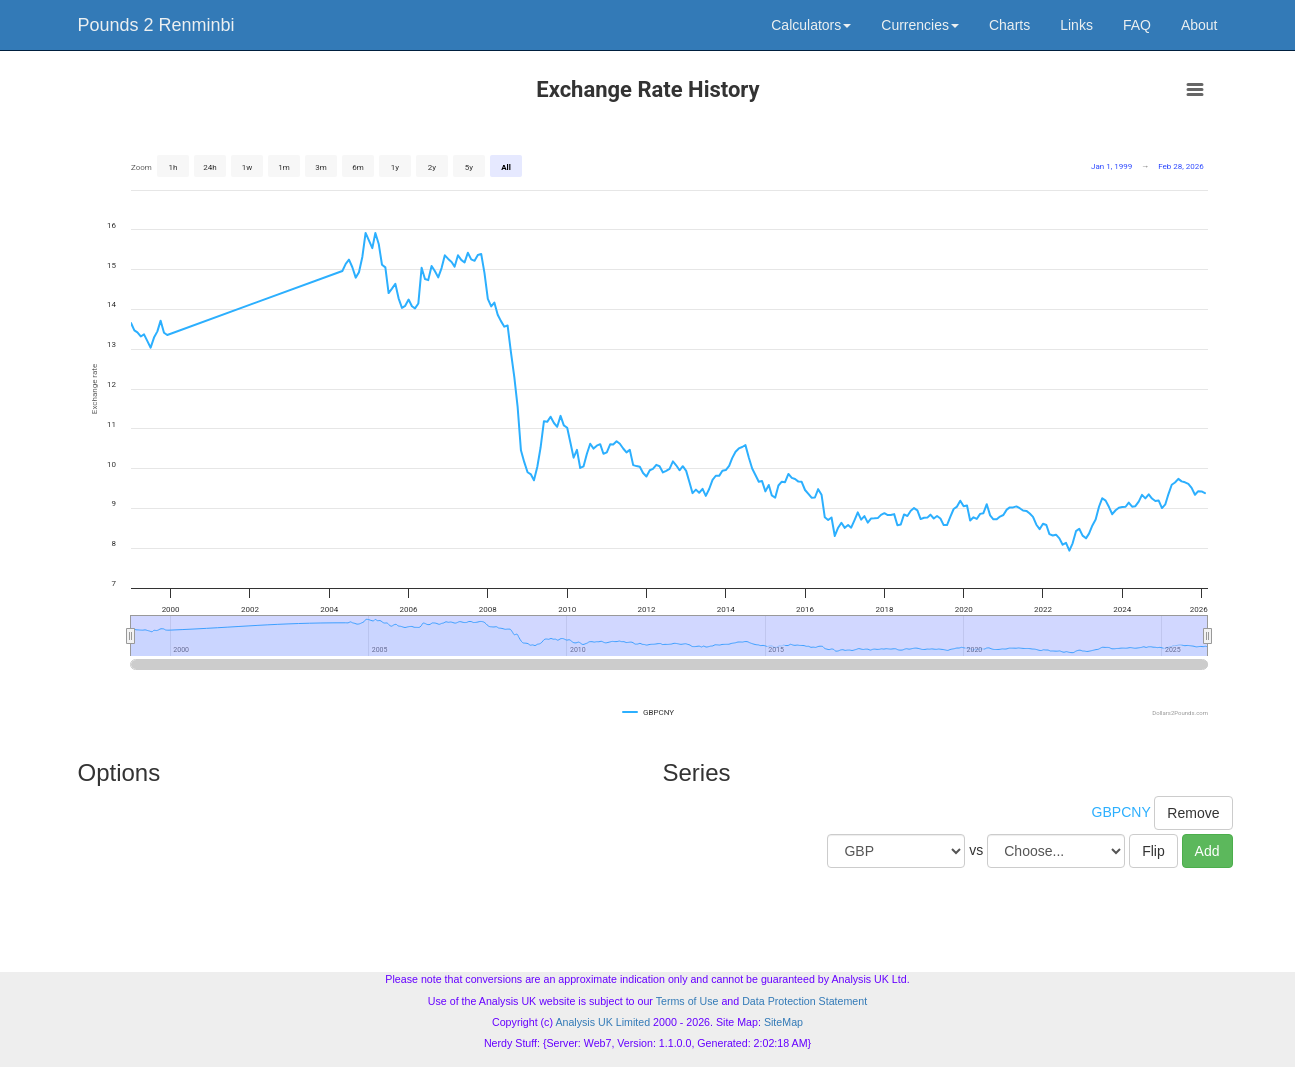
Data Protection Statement (804, 1001)
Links (1076, 25)
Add (1207, 851)
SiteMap (783, 1022)
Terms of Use (687, 1001)
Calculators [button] (811, 25)
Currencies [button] (920, 25)
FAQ (1137, 25)
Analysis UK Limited (602, 1022)
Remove (1193, 813)
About (1199, 25)
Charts (1009, 25)
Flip (1153, 851)
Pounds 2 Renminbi (156, 25)
